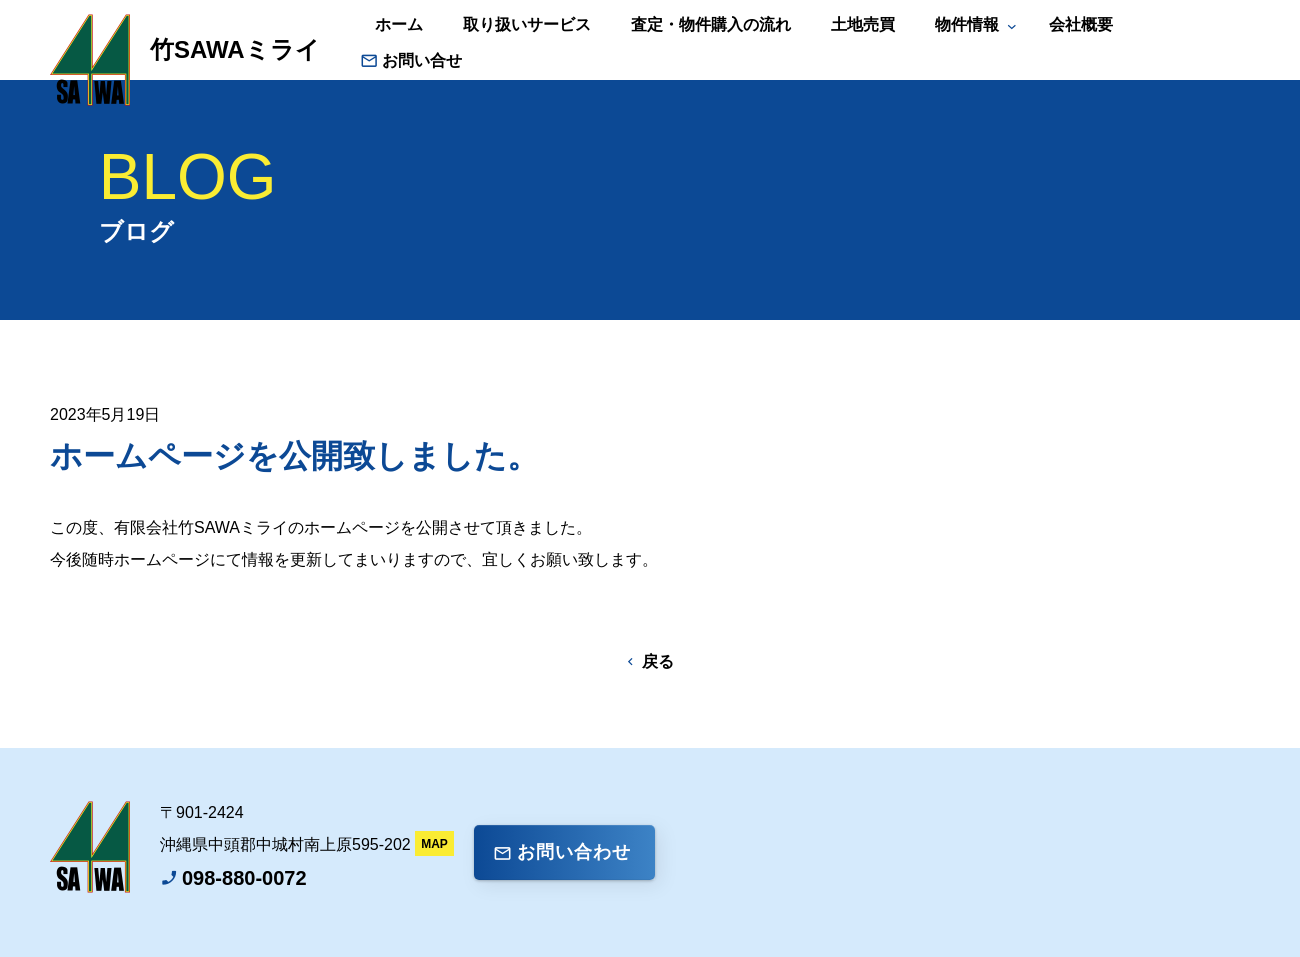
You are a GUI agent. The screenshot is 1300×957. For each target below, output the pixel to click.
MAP (434, 844)
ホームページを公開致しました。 (294, 456)
